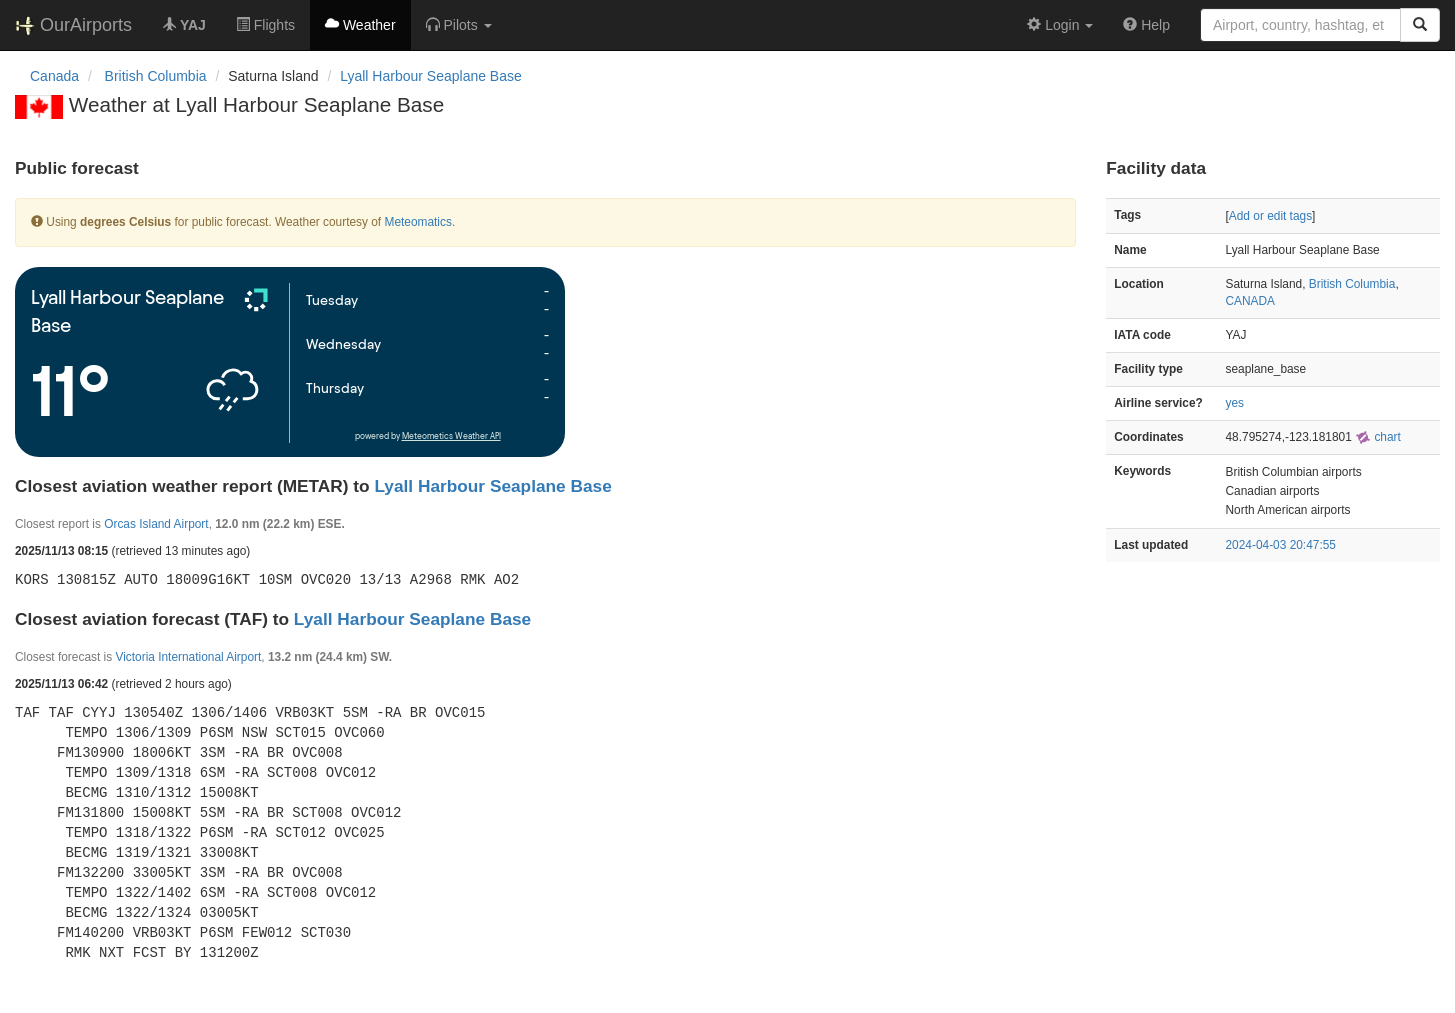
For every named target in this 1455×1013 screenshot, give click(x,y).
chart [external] (1378, 437)
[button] (459, 25)
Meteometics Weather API (451, 436)
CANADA (1251, 301)
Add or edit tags (1270, 216)
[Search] (1420, 25)
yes (1235, 403)
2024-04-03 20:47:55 (1281, 545)
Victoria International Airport (188, 657)
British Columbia (1352, 284)
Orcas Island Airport (156, 524)
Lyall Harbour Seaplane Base (431, 76)
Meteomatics (417, 222)
